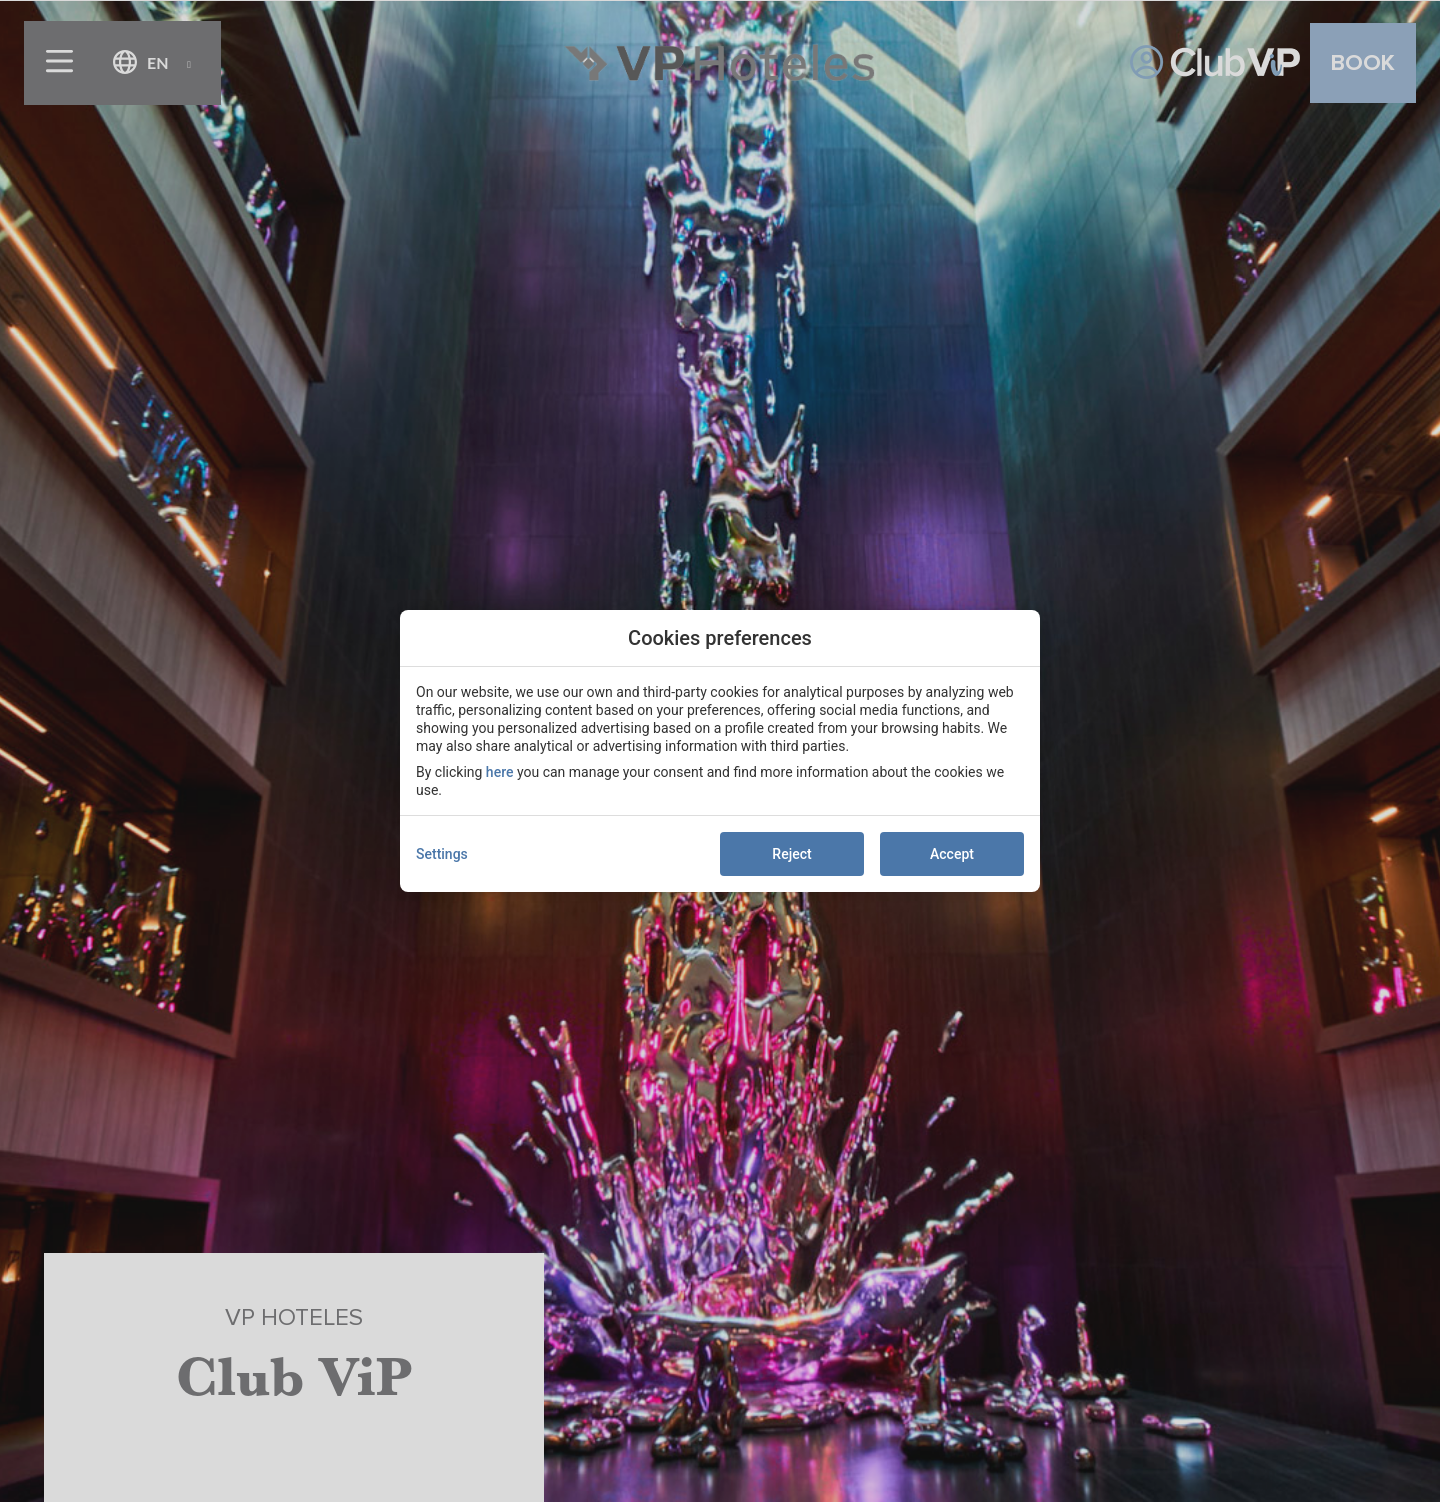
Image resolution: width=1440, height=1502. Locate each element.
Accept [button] (952, 854)
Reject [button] (791, 854)
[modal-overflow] (720, 751)
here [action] (500, 772)
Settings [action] (442, 854)
